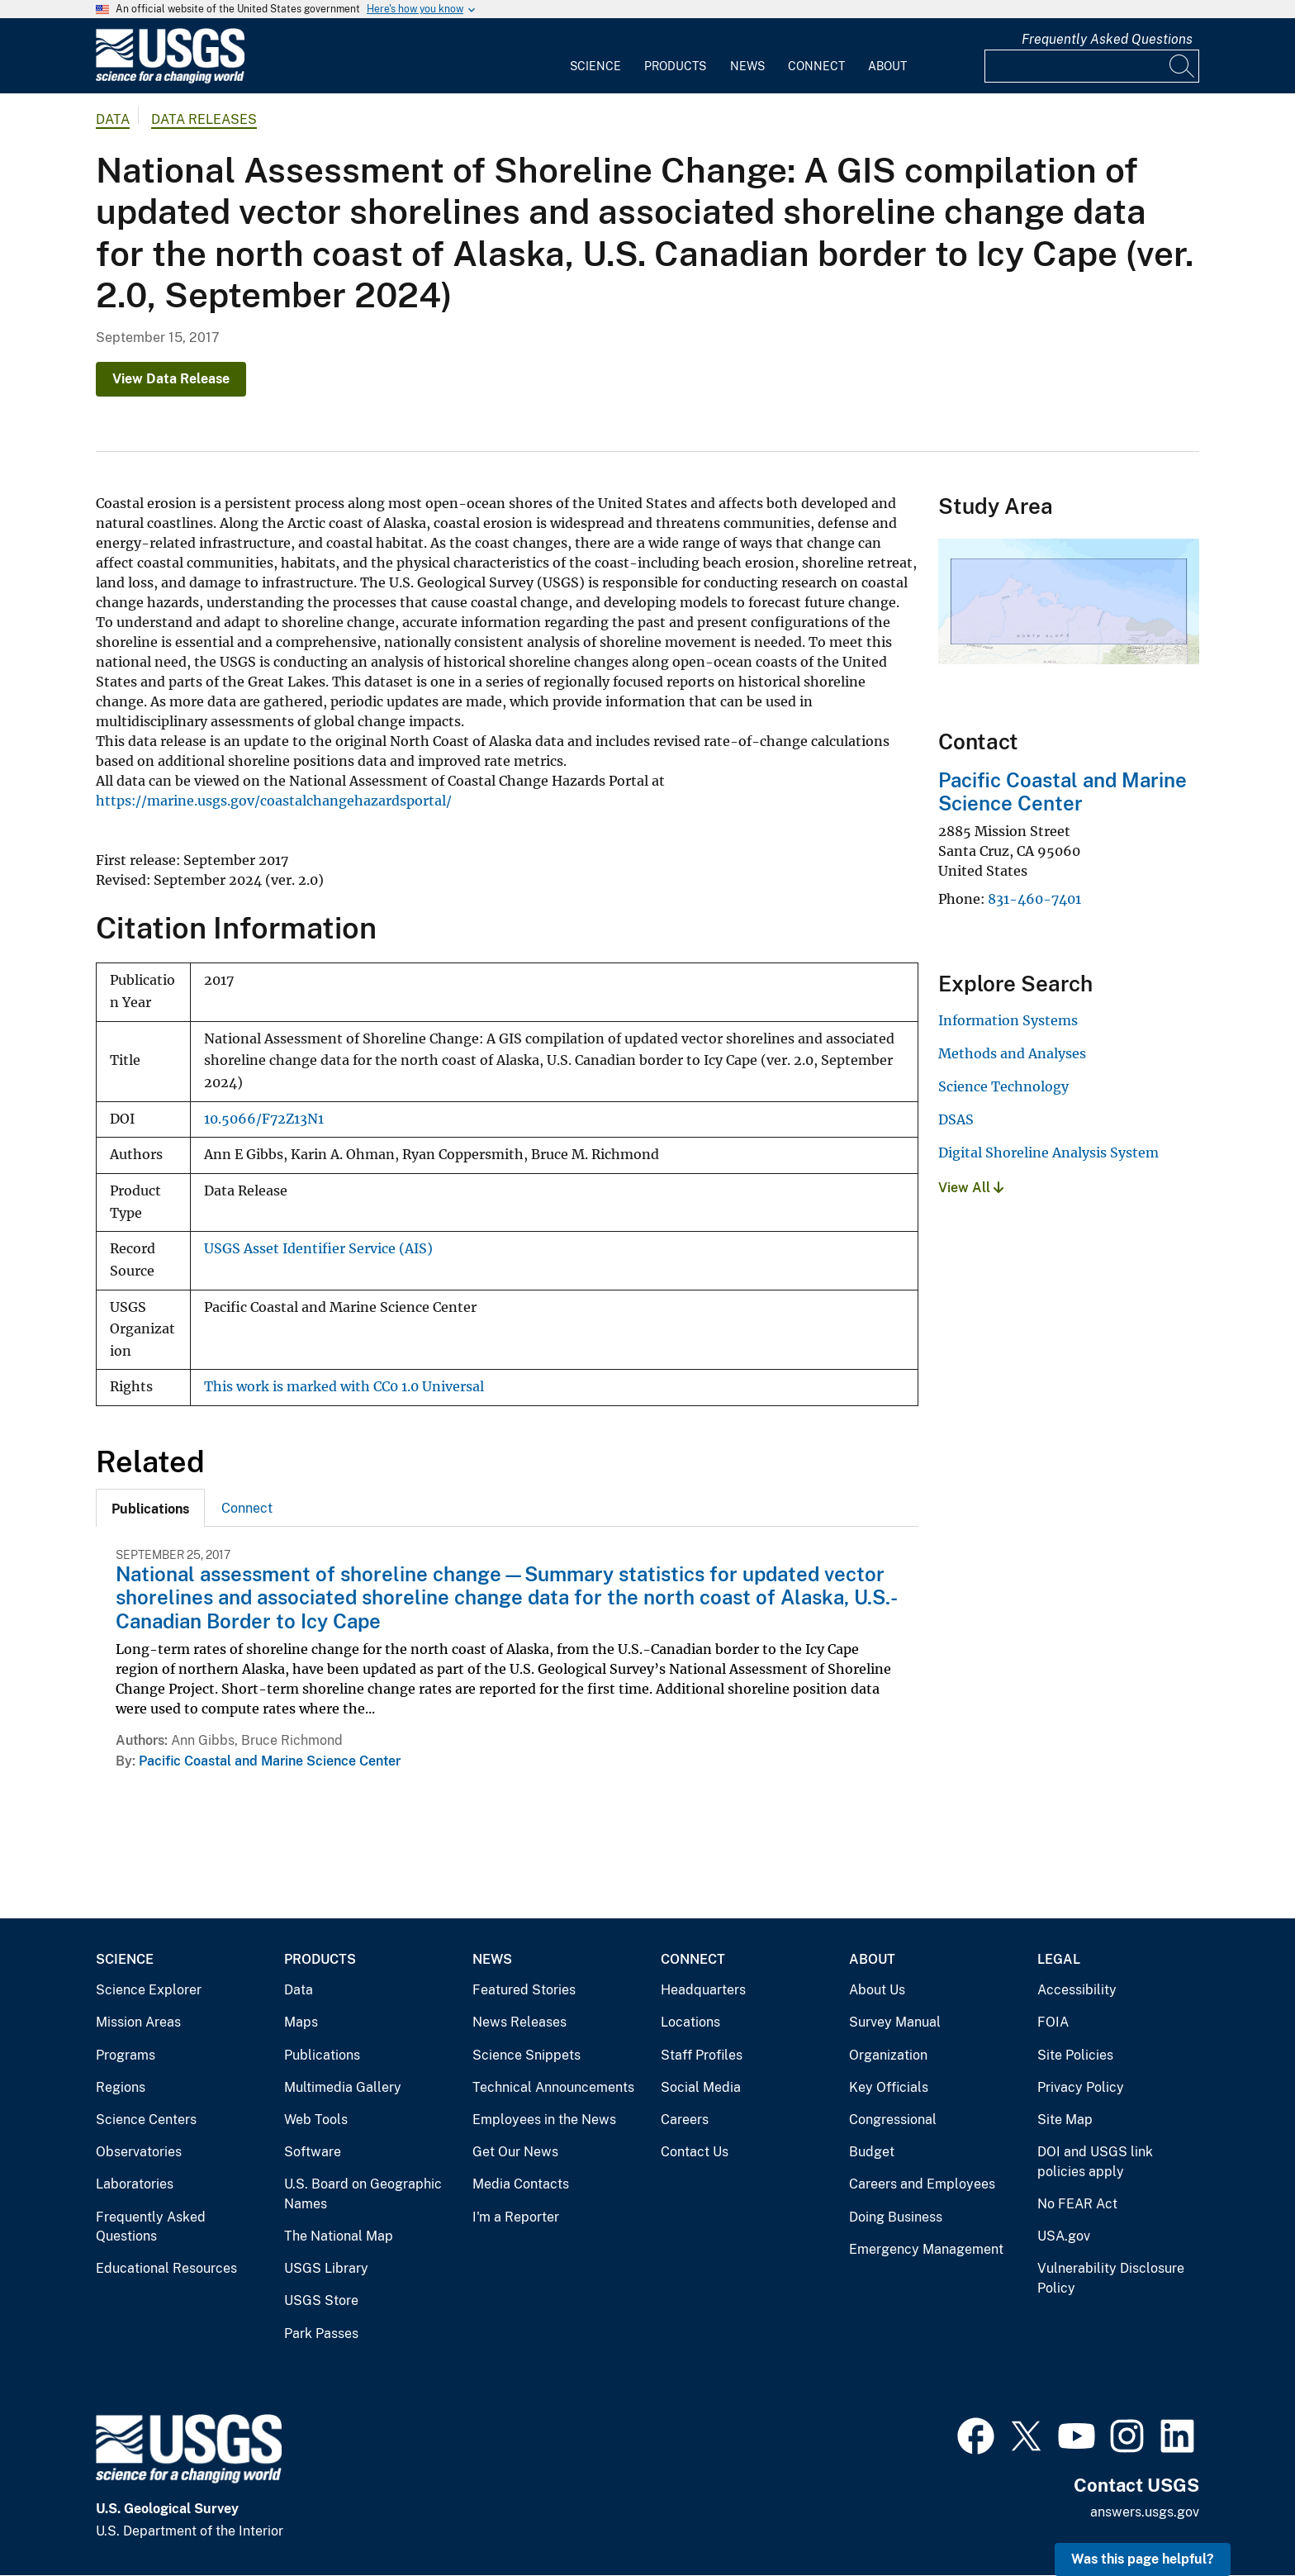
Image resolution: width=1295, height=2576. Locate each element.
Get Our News (515, 2152)
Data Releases (204, 119)
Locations (690, 2022)
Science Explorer (149, 1990)
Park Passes (321, 2333)
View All (970, 1187)
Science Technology (1003, 1086)
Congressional (893, 2119)
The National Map (338, 2236)
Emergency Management (926, 2249)
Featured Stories (524, 1990)
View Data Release (171, 379)
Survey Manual (895, 2022)
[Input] (1091, 66)
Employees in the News (544, 2119)
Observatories (139, 2152)
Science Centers (146, 2119)
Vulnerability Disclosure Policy (1110, 2278)
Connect (816, 66)
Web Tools (316, 2119)
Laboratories (134, 2184)
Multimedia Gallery (342, 2087)
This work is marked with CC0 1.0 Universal (344, 1387)
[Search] (1182, 66)
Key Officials (888, 2087)
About (887, 66)
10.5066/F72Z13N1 (264, 1119)
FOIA (1053, 2022)
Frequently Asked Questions (1107, 39)
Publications (322, 2055)
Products (675, 66)
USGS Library (326, 2268)
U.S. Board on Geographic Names (363, 2194)
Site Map (1065, 2119)
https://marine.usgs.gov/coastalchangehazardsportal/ (274, 800)
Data (298, 1990)
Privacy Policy (1080, 2087)
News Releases (519, 2022)
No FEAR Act (1077, 2204)
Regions (120, 2087)
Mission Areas (138, 2022)
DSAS (956, 1119)
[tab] (150, 1508)
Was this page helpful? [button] (1142, 2559)
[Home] (170, 80)
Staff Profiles (701, 2055)
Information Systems (1008, 1020)
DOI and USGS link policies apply (1095, 2161)
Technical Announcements (553, 2087)
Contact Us (694, 2152)
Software (312, 2152)
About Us (877, 1990)
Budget (871, 2152)
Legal (1058, 1959)
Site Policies (1075, 2055)
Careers (685, 2119)
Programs (125, 2055)
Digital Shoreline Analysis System (1048, 1152)
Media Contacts (520, 2184)
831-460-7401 (1034, 899)
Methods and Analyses (1012, 1053)
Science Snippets (526, 2055)
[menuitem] (595, 56)
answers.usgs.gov (1144, 2512)
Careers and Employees (922, 2184)
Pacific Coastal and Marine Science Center (270, 1761)
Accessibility (1077, 1990)
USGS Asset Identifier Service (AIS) (318, 1249)
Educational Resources (166, 2268)
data (113, 119)
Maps (301, 2022)
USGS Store (321, 2300)
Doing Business (895, 2217)
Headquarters (703, 1990)
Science (595, 66)
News (747, 66)
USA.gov (1063, 2236)
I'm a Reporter (515, 2217)
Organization (888, 2055)
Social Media (701, 2087)
